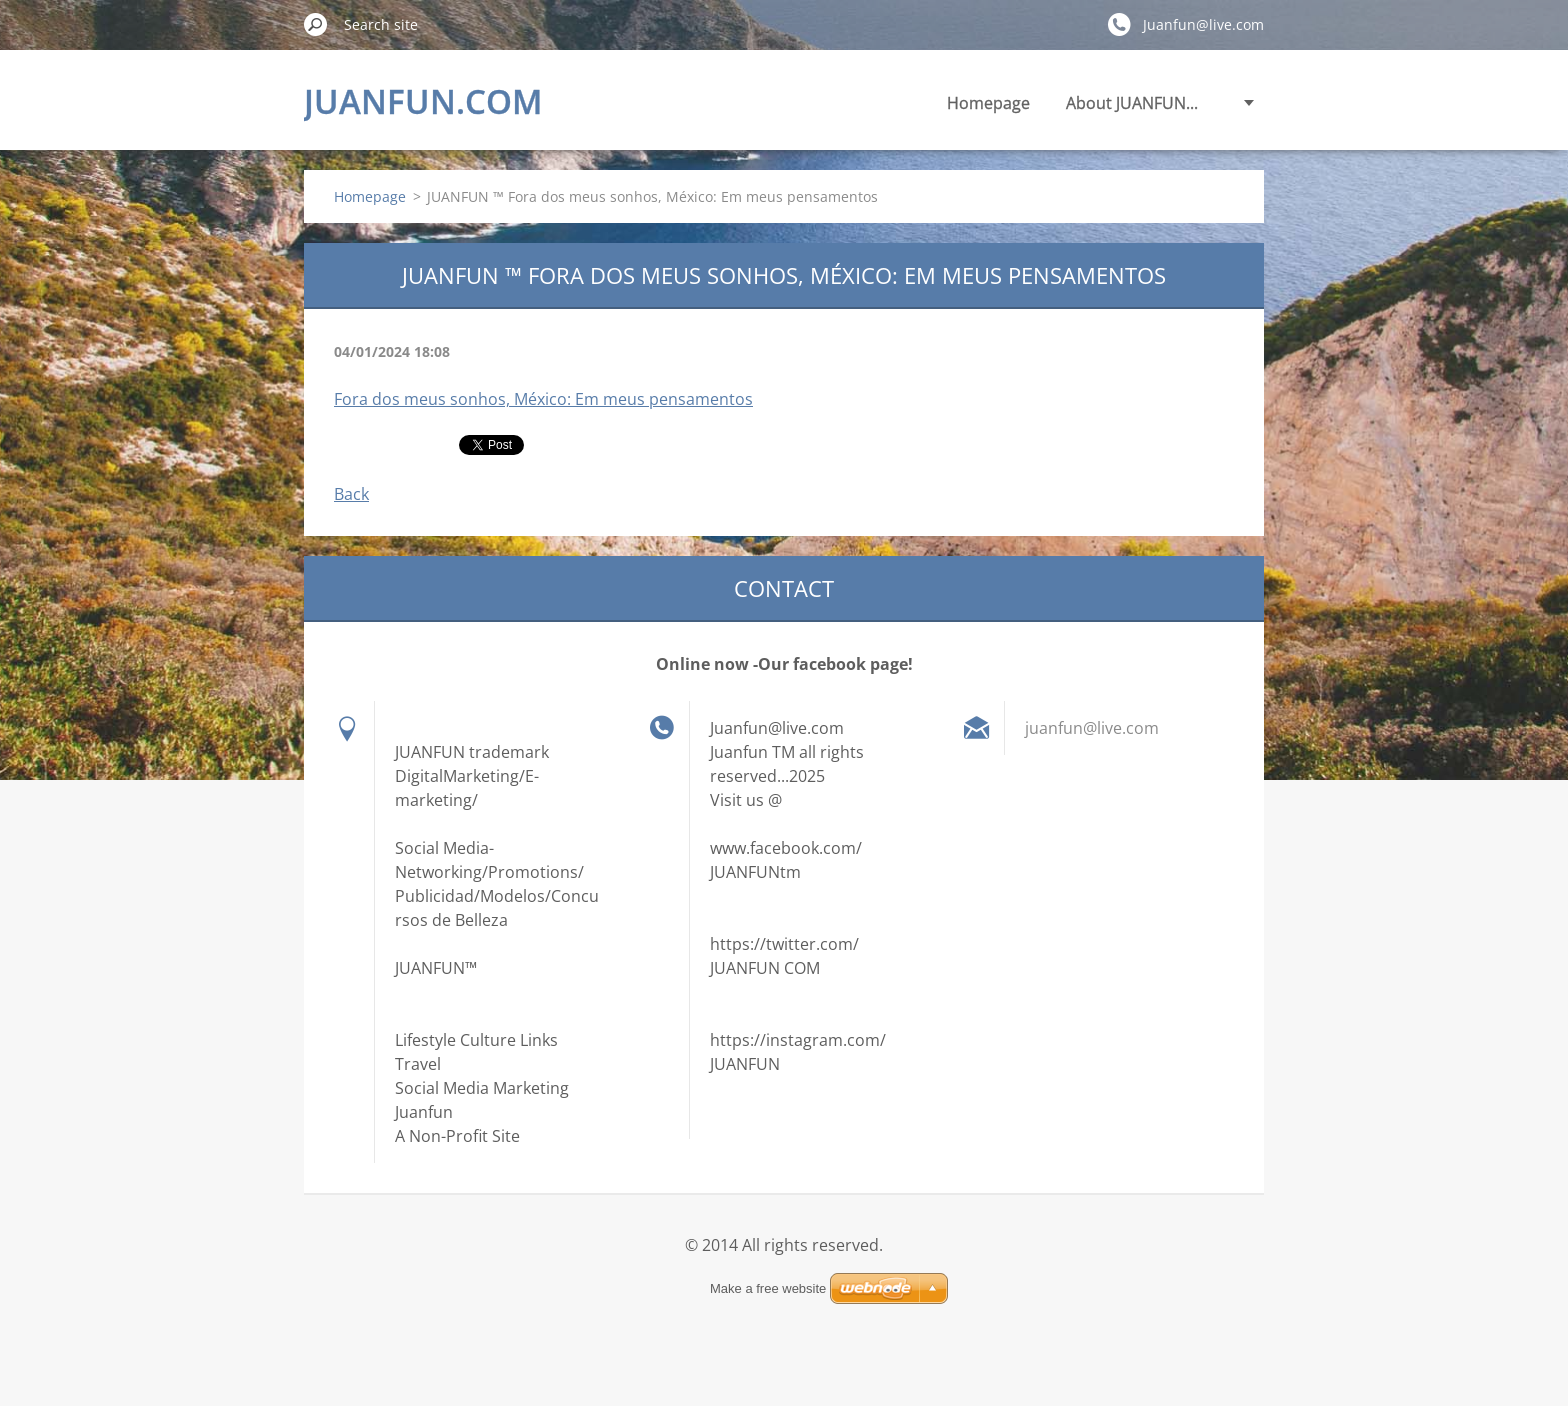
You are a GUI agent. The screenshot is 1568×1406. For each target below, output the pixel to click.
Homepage (988, 103)
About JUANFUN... (1132, 103)
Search (316, 24)
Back (351, 494)
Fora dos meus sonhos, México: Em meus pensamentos (543, 399)
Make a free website (768, 1288)
